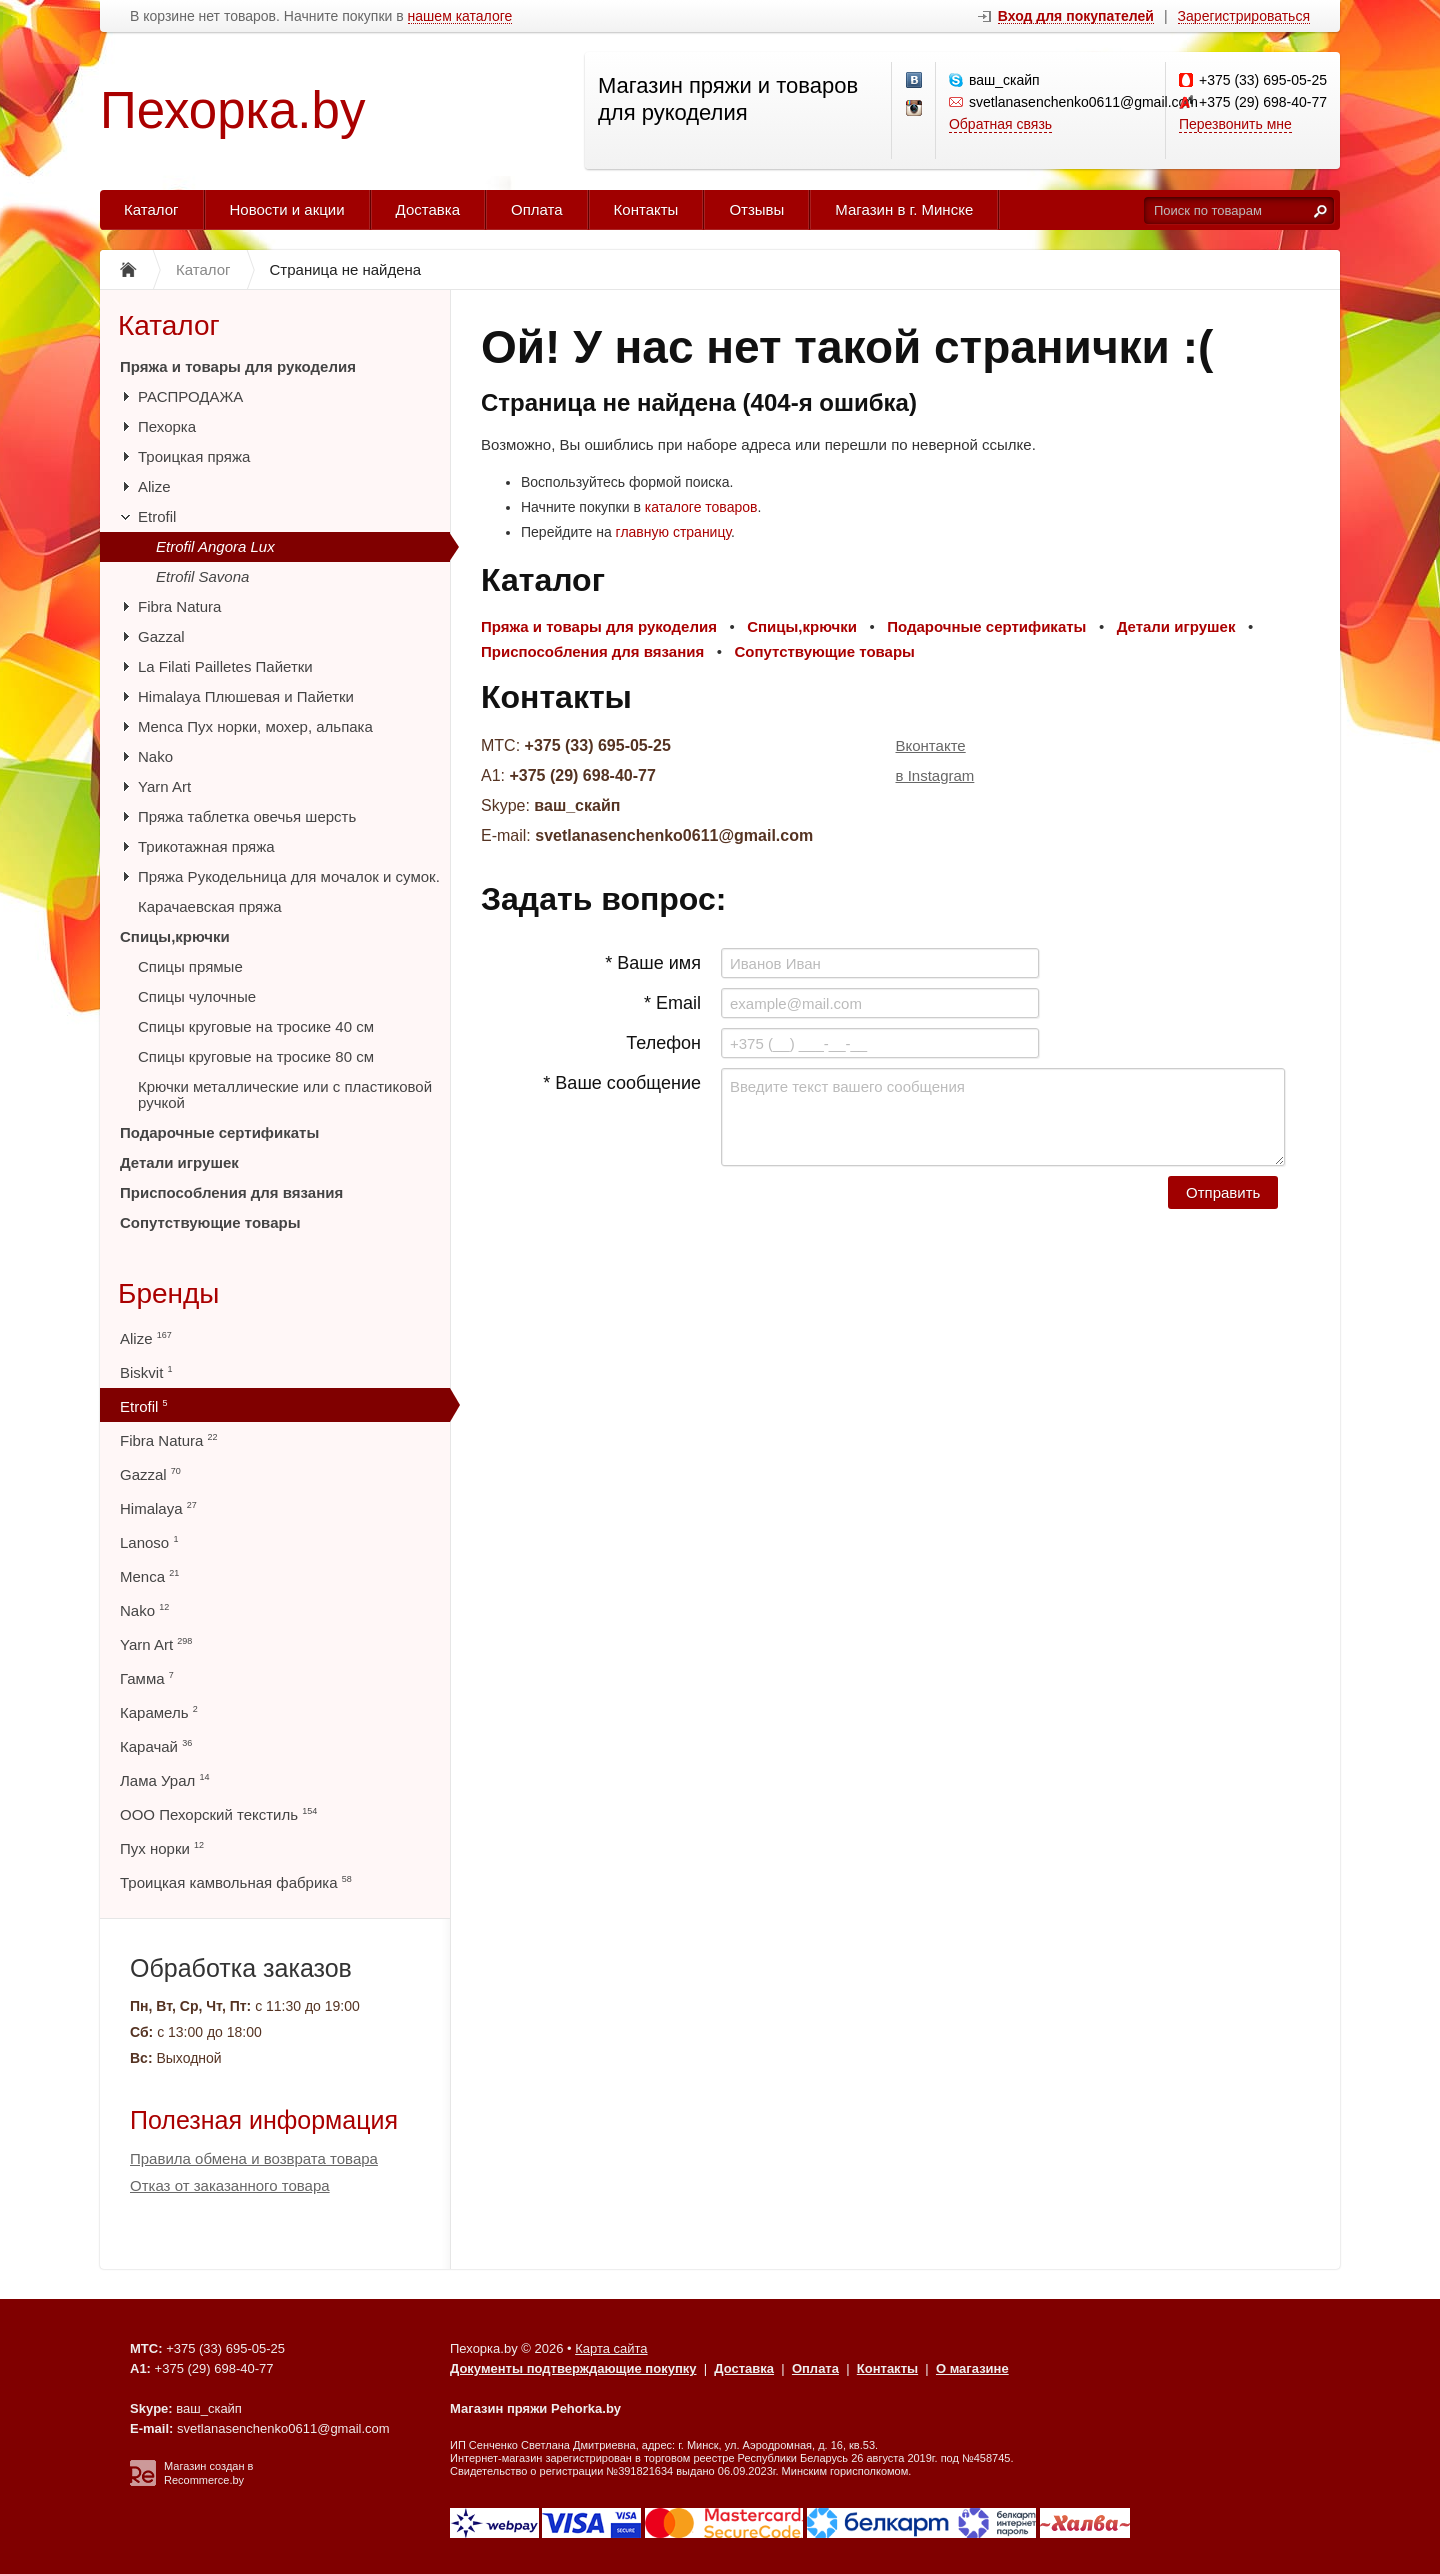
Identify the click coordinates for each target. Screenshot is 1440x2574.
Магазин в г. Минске (904, 209)
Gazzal (161, 636)
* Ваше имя (653, 963)
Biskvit (146, 1372)
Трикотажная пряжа (206, 846)
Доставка (428, 209)
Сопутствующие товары (210, 1222)
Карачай (156, 1746)
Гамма (147, 1678)
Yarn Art (164, 786)
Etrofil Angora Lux (215, 546)
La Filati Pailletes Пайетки (225, 666)
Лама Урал (164, 1780)
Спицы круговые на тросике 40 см (256, 1026)
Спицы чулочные (197, 996)
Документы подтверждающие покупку (573, 2368)
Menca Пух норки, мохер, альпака (255, 726)
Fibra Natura (179, 606)
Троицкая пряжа (194, 456)
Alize (154, 486)
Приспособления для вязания (231, 1192)
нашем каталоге (460, 16)
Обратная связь (1000, 124)
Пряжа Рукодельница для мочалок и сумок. (289, 876)
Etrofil (157, 516)
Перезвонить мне (1235, 124)
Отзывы (756, 209)
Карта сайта (611, 2348)
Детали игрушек (179, 1162)
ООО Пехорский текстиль (218, 1814)
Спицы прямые (190, 966)
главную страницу (673, 532)
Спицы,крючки (175, 936)
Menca (149, 1576)
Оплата (537, 209)
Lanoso (149, 1542)
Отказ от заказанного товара (230, 2185)
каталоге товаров (701, 507)
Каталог (151, 209)
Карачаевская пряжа (210, 906)
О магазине (972, 2368)
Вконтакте (931, 745)
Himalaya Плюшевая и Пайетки (246, 696)
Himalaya (158, 1508)
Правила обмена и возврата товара (254, 2158)
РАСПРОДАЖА (190, 396)
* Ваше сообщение (622, 1083)
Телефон (663, 1043)
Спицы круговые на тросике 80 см (256, 1056)
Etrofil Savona (202, 576)
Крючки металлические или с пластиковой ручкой (285, 1094)
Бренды (168, 1293)
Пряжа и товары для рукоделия (238, 366)
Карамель (159, 1712)
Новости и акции (287, 209)
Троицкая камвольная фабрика (236, 1882)
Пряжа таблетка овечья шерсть (247, 816)
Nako (155, 756)
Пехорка (167, 426)
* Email (672, 1003)
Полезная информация (264, 2120)
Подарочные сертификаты (219, 1132)
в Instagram (935, 775)
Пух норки (162, 1848)
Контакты (646, 209)
